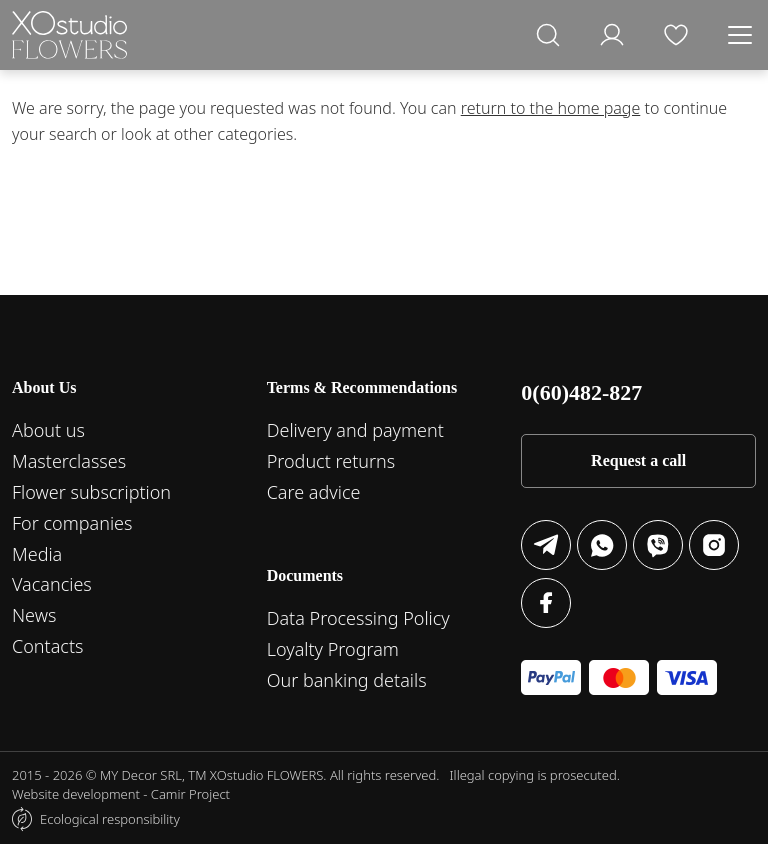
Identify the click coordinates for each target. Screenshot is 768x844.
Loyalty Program (333, 649)
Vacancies (52, 584)
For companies (72, 523)
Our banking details (347, 680)
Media (37, 554)
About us (48, 430)
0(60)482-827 (581, 392)
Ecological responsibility (110, 819)
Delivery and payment (355, 430)
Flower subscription (91, 492)
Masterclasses (69, 461)
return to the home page (551, 108)
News (34, 615)
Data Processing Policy (358, 618)
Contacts (47, 646)
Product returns (331, 461)
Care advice (314, 492)
